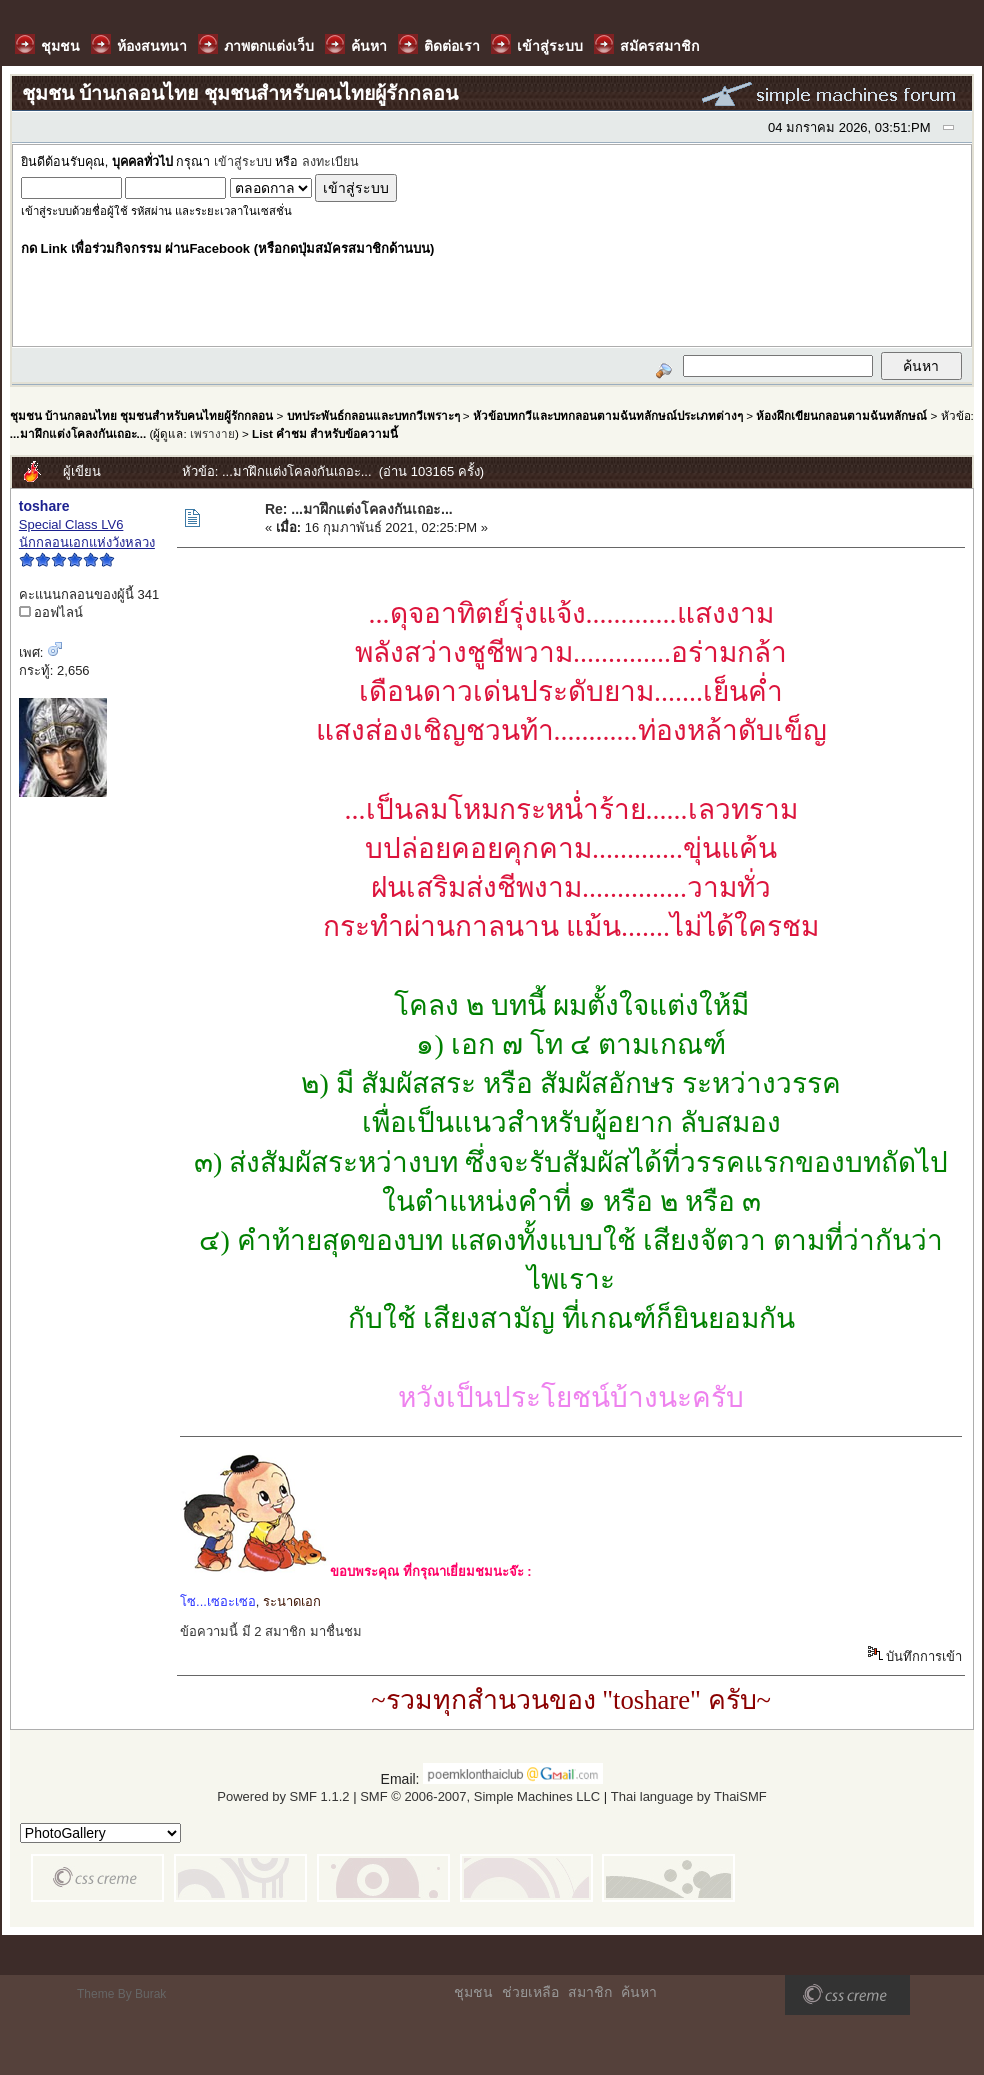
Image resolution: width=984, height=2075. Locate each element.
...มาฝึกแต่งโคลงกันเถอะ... (78, 433)
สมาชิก (590, 1992)
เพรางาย (212, 433)
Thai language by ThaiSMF (689, 1796)
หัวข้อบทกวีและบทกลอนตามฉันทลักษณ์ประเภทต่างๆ (608, 415)
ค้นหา (639, 1992)
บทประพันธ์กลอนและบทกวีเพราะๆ (373, 415)
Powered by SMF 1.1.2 (283, 1796)
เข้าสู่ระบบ (243, 162)
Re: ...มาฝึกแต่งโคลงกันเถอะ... (359, 509)
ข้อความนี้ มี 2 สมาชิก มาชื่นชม (271, 1631)
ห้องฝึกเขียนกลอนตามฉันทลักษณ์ (841, 415)
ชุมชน (473, 1992)
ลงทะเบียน (330, 162)
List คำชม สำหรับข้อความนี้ (325, 433)
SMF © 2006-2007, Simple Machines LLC (480, 1796)
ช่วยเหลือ (530, 1992)
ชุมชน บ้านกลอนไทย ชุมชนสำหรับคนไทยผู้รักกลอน (141, 415)
